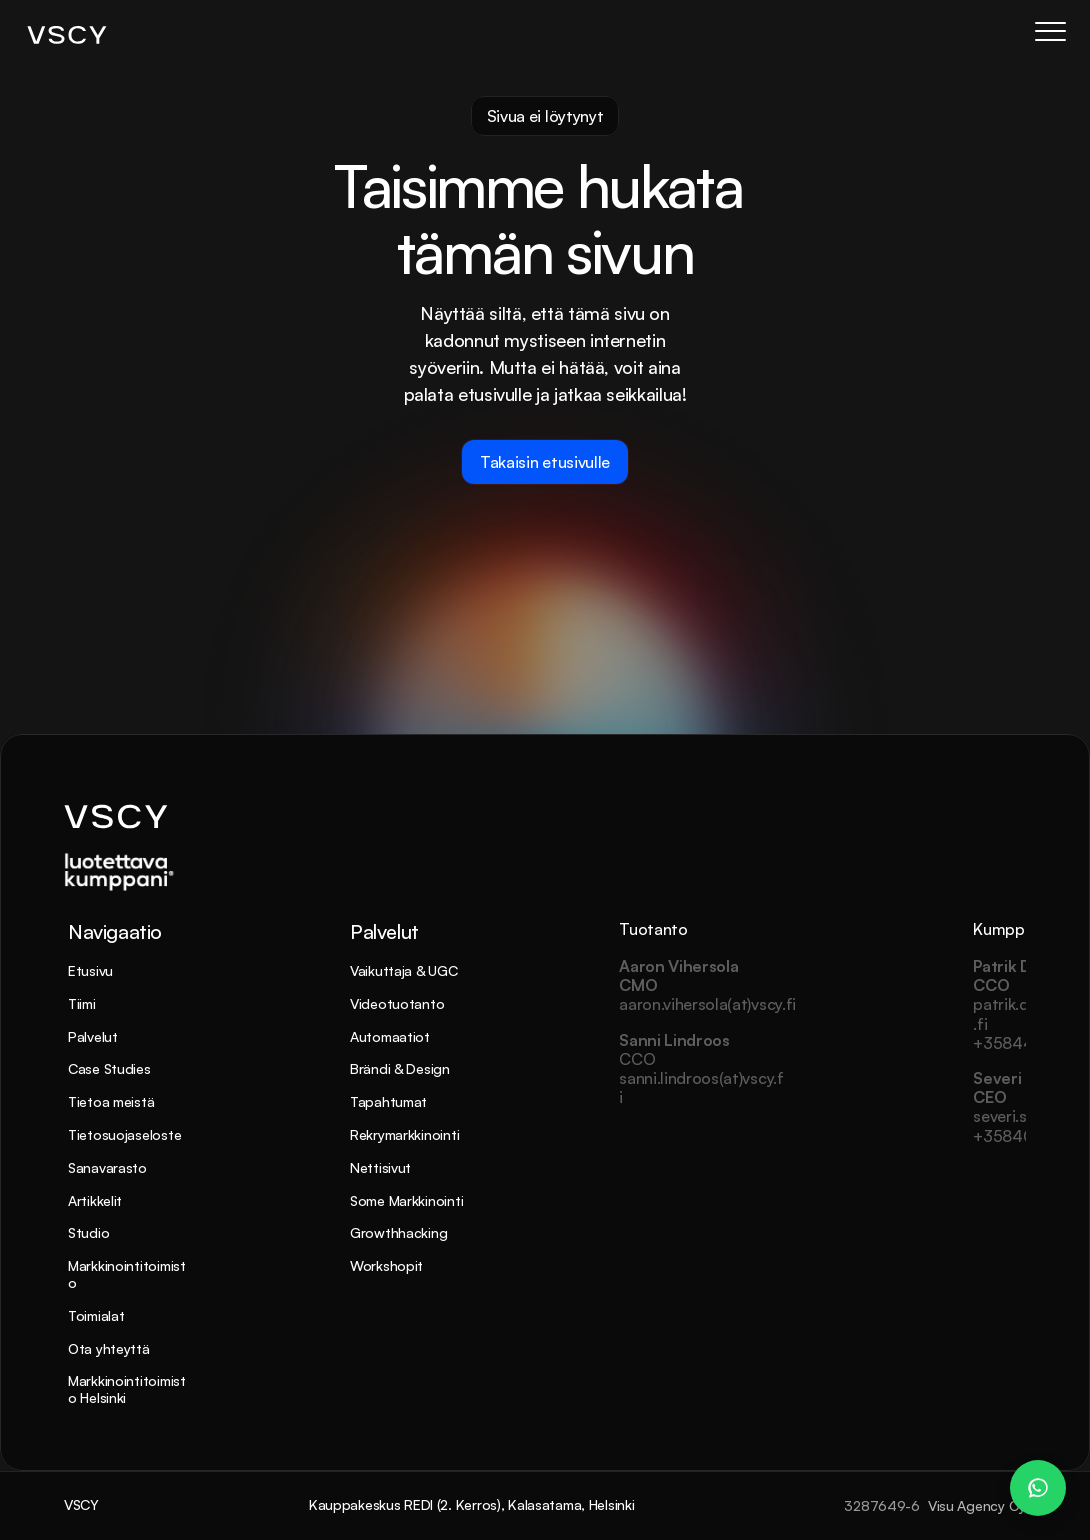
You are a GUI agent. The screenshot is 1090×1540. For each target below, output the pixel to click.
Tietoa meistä (111, 1101)
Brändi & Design (400, 1068)
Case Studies (109, 1068)
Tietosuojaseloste (124, 1134)
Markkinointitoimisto (127, 1274)
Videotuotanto (397, 1003)
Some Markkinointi (406, 1200)
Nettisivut (380, 1167)
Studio (88, 1232)
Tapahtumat (388, 1101)
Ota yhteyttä (109, 1348)
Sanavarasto (107, 1167)
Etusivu (90, 970)
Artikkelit (95, 1200)
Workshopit (386, 1265)
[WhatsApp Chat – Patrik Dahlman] (1038, 1488)
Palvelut (93, 1036)
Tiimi (82, 1003)
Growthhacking (398, 1232)
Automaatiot (390, 1036)
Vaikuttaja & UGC (404, 970)
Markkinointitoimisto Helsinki (127, 1389)
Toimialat (96, 1315)
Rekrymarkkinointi (404, 1134)
